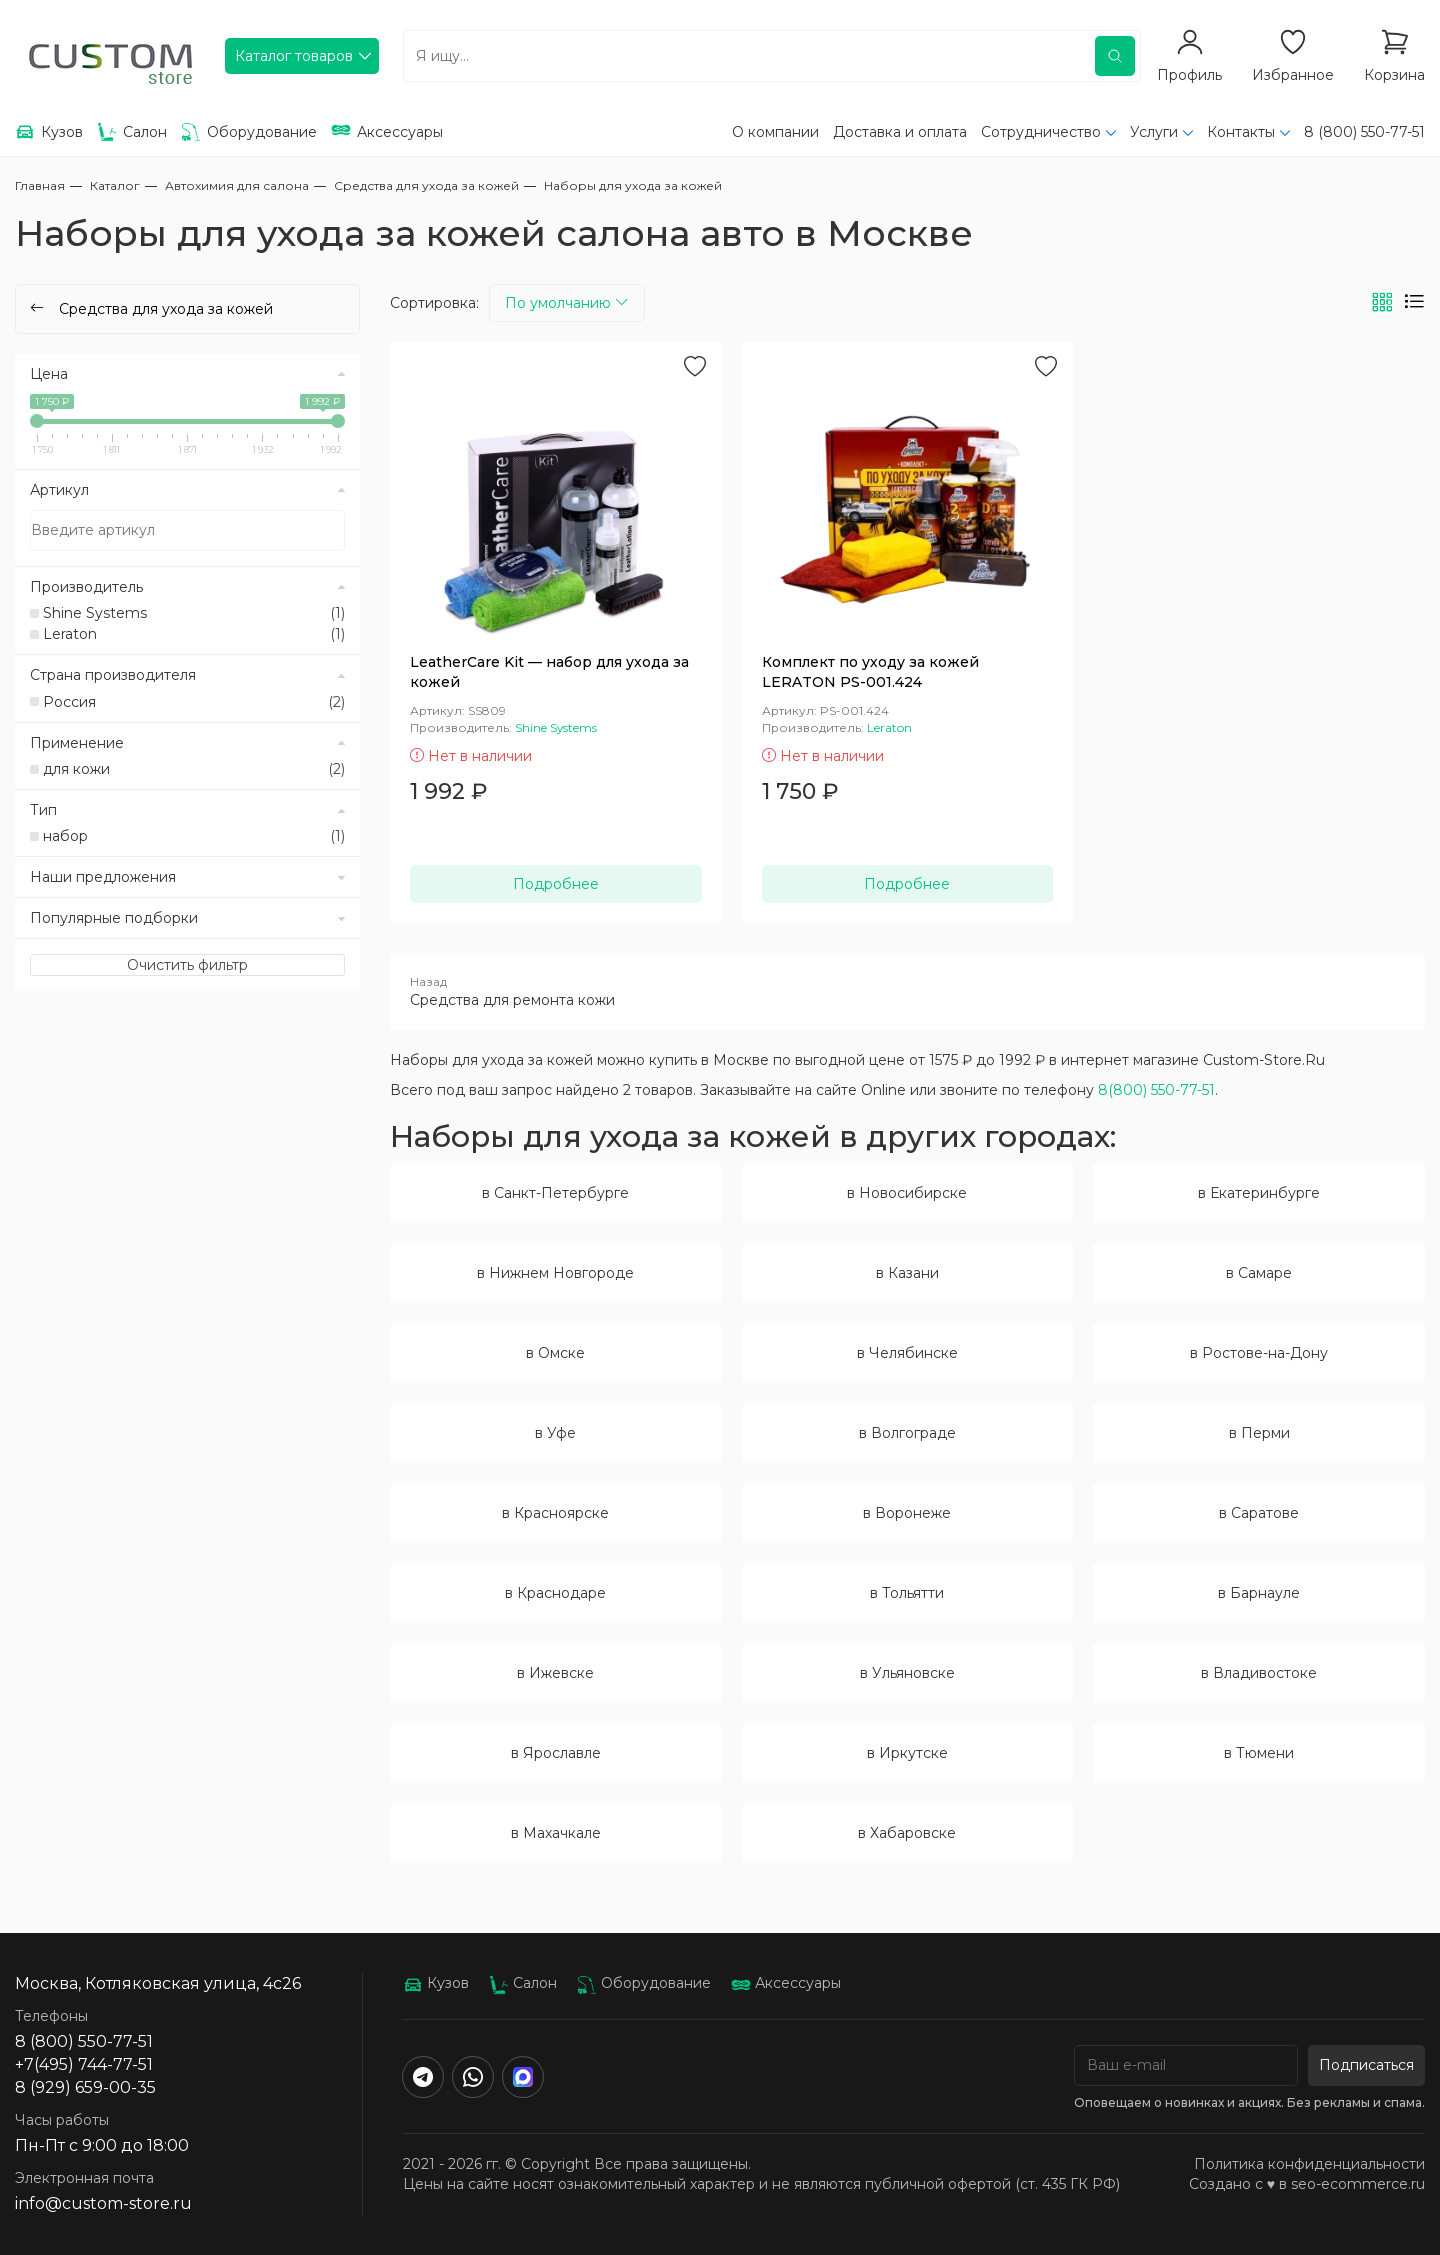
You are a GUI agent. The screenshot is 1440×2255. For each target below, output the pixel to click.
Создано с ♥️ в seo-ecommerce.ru (1307, 2184)
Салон (523, 1983)
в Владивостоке (1259, 1673)
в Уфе (555, 1433)
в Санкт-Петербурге (555, 1193)
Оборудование (644, 1983)
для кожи (194, 769)
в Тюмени (1259, 1753)
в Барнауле (1259, 1593)
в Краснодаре (555, 1593)
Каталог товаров (294, 56)
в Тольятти (907, 1593)
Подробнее (556, 884)
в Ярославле (556, 1753)
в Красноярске (555, 1513)
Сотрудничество (1041, 132)
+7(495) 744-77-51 (84, 2064)
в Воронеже (907, 1513)
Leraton (194, 634)
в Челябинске (907, 1353)
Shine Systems (194, 613)
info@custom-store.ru (103, 2203)
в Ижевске (555, 1673)
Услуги (1154, 132)
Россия (194, 702)
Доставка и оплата (900, 132)
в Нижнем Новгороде (555, 1273)
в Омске (555, 1353)
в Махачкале (556, 1833)
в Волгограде (907, 1433)
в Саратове (1259, 1513)
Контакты (1241, 132)
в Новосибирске (907, 1193)
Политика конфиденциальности (1309, 2164)
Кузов (436, 1983)
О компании (775, 132)
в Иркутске (907, 1753)
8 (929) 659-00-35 (85, 2087)
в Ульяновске (907, 1673)
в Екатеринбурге (1259, 1193)
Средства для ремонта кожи (907, 991)
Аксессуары (786, 1983)
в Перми (1259, 1433)
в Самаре (1259, 1273)
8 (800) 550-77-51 (1364, 132)
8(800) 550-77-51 (1156, 1090)
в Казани (907, 1273)
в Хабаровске (907, 1833)
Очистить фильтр (187, 965)
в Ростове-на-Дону (1259, 1353)
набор (194, 836)
